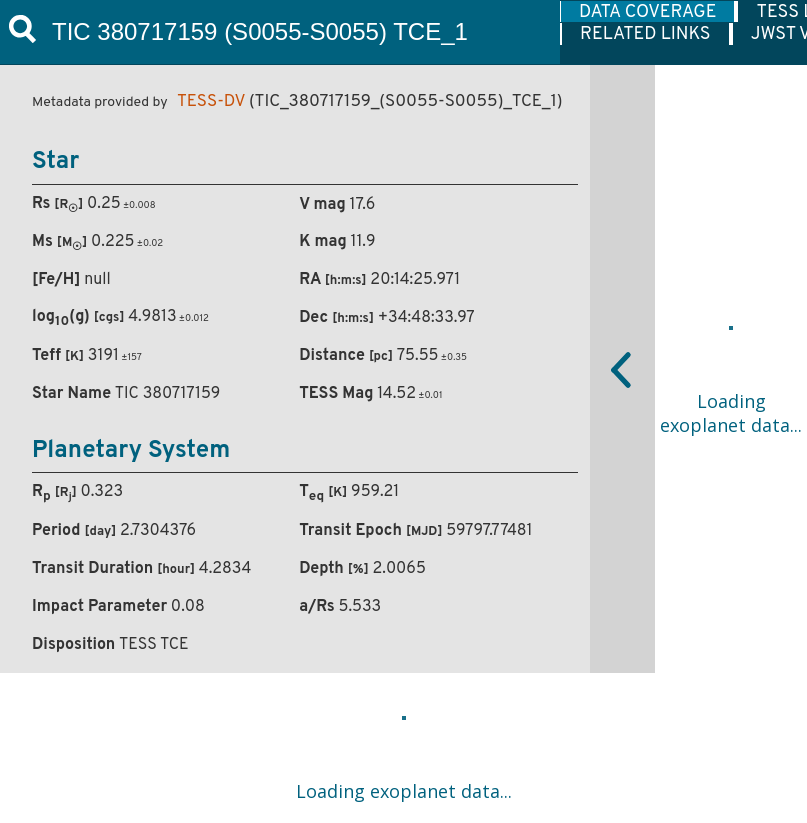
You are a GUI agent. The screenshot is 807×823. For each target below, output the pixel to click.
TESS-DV (211, 102)
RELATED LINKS (645, 34)
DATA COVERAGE (647, 12)
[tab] (648, 11)
